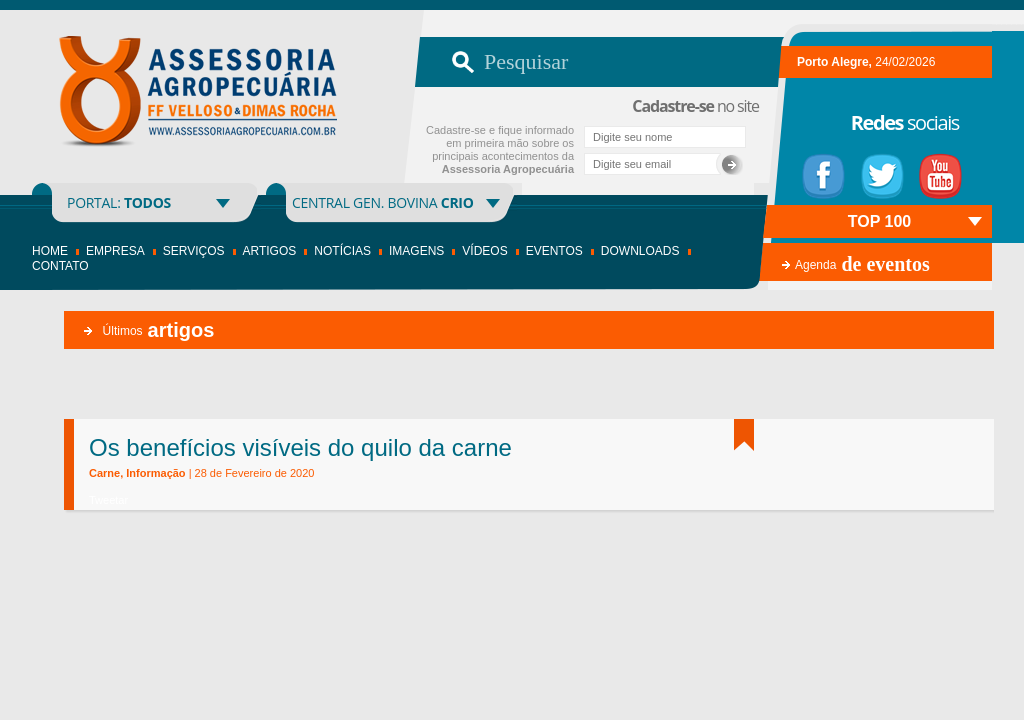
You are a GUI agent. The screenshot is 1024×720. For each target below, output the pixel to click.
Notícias (342, 251)
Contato (60, 266)
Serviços (194, 251)
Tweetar (108, 500)
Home (50, 251)
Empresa (115, 251)
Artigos (270, 251)
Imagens (416, 251)
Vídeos (484, 251)
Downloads (640, 251)
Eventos (554, 251)
